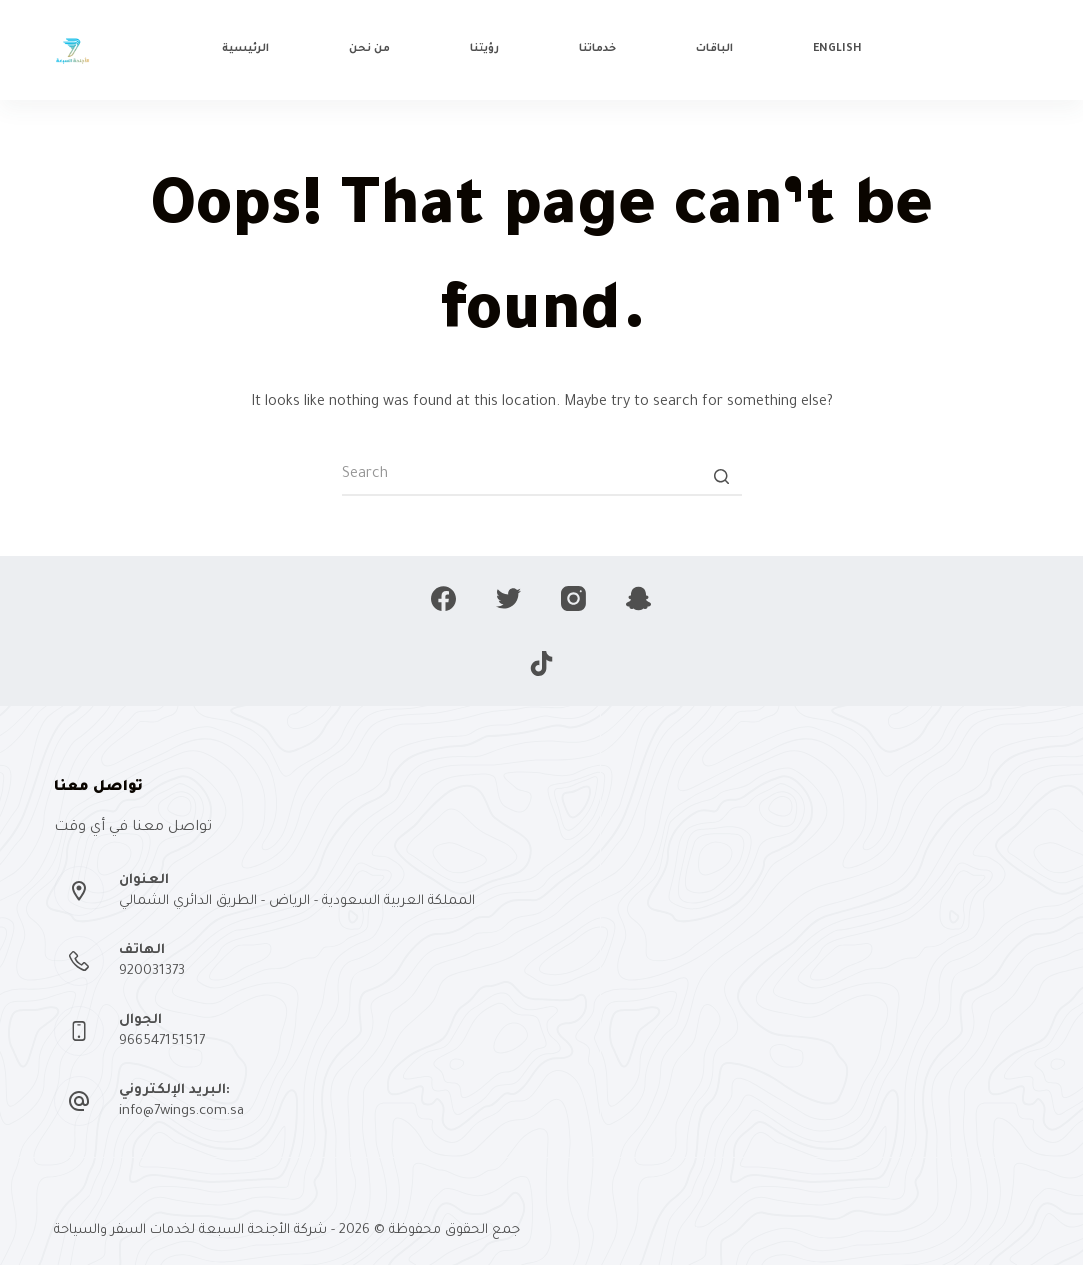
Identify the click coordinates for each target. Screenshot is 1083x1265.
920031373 (152, 971)
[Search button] (722, 476)
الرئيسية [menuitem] (245, 49)
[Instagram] (573, 598)
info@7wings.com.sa (181, 1111)
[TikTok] (541, 663)
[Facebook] (443, 598)
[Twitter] (508, 598)
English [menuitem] (837, 49)
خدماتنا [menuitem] (597, 49)
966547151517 (162, 1041)
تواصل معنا (979, 49)
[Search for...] (542, 476)
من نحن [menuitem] (369, 49)
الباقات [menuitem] (714, 49)
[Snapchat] (638, 598)
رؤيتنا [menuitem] (484, 49)
